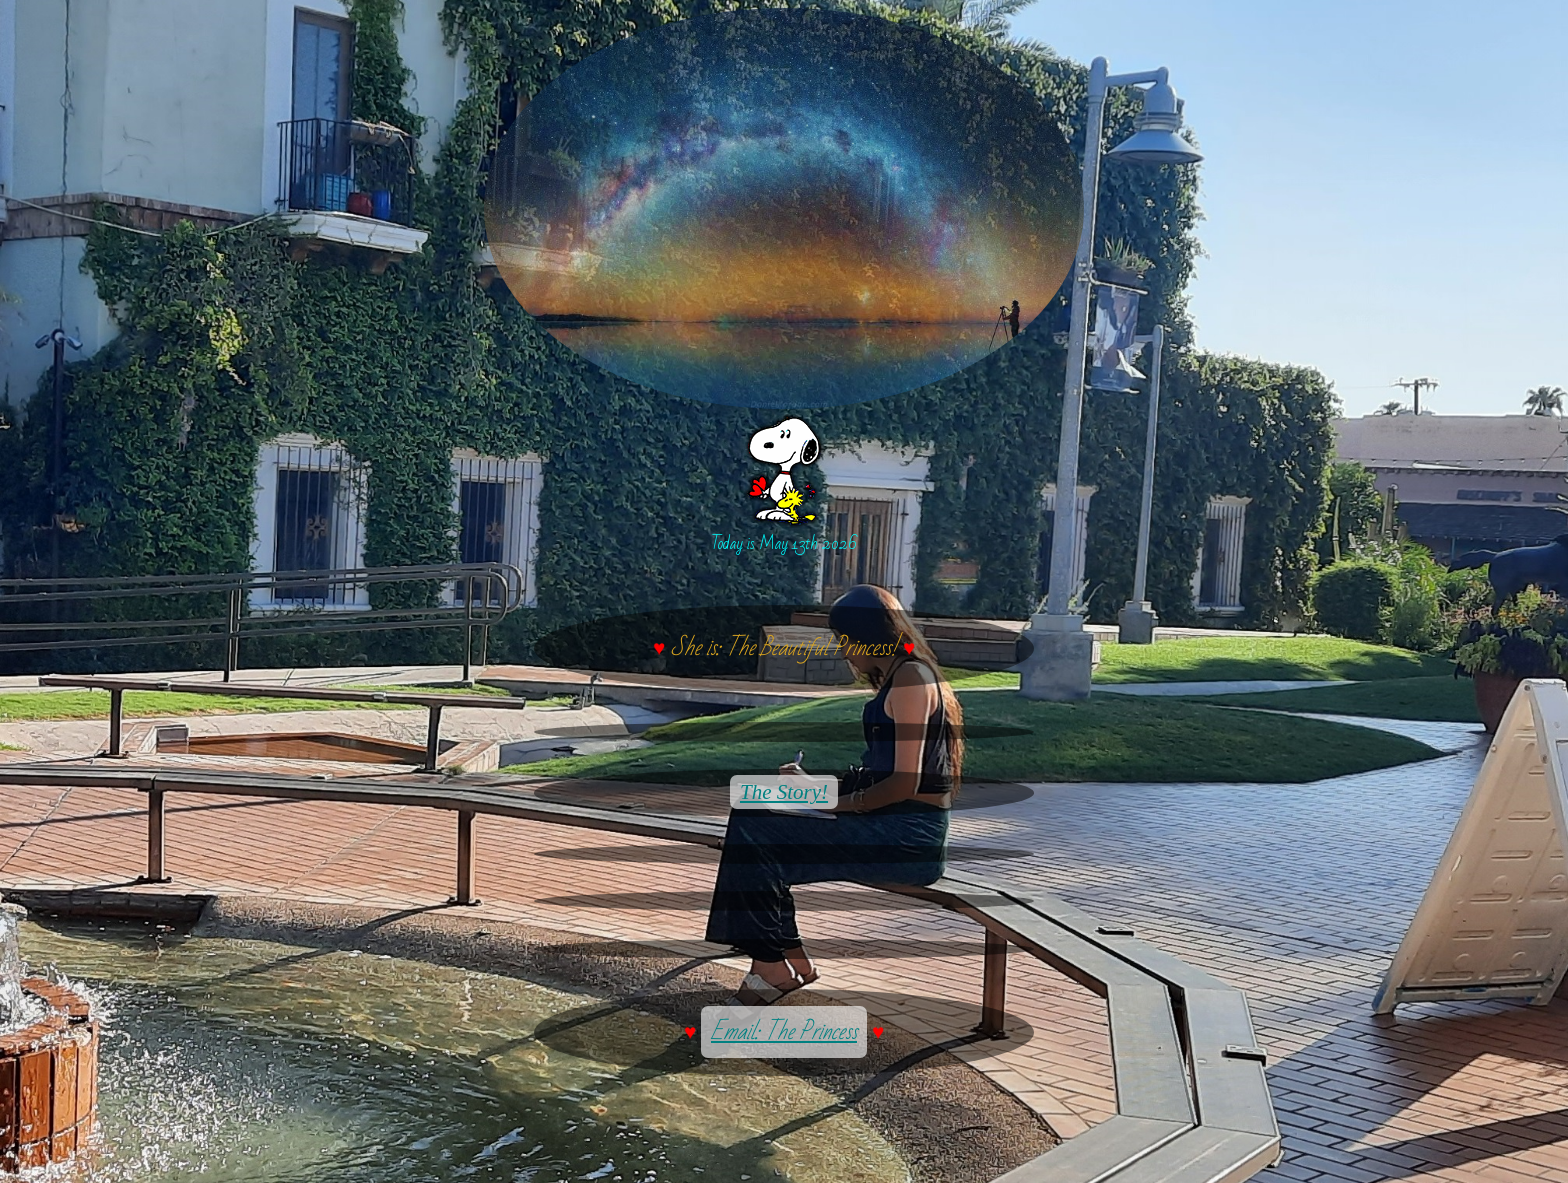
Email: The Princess (784, 1032)
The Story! (784, 792)
